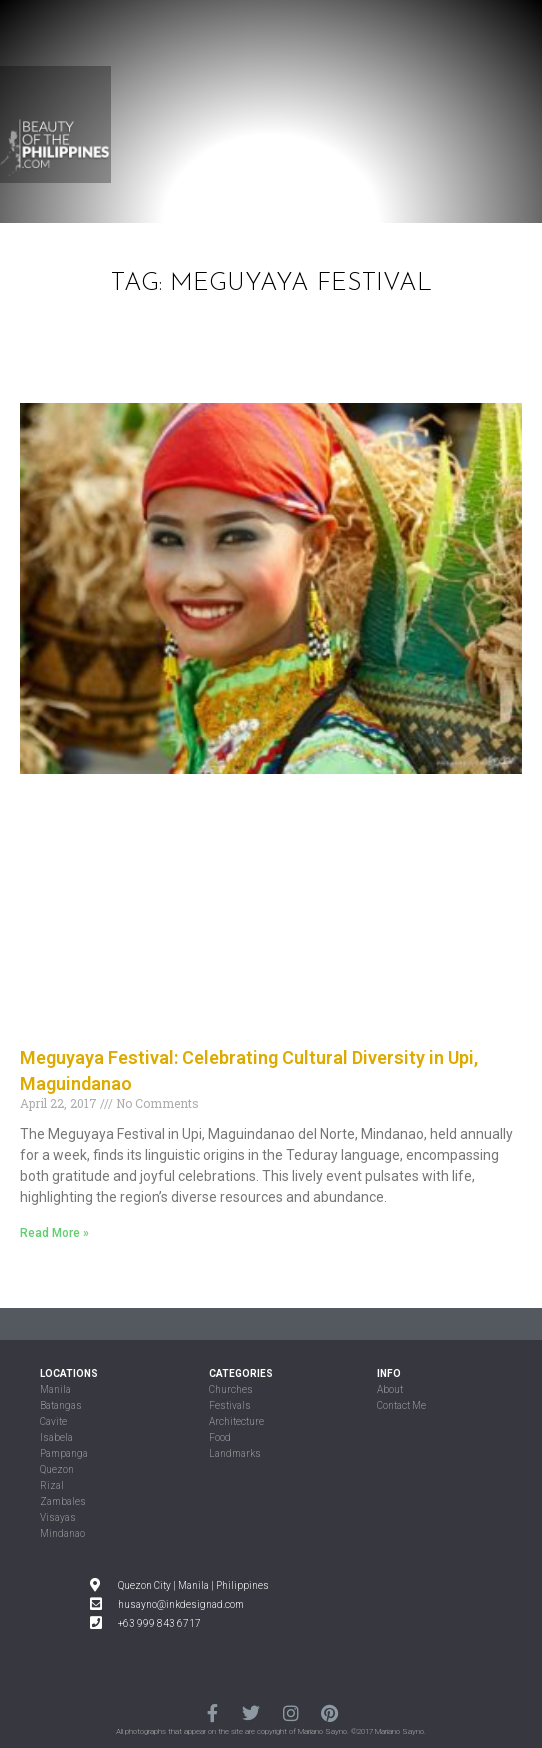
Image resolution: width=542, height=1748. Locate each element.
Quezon (57, 1469)
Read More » (54, 1233)
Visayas (58, 1517)
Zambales (63, 1501)
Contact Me (401, 1405)
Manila (55, 1389)
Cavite (53, 1421)
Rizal (52, 1485)
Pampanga (64, 1453)
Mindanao (62, 1533)
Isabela (56, 1437)
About (390, 1389)
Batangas (61, 1405)
